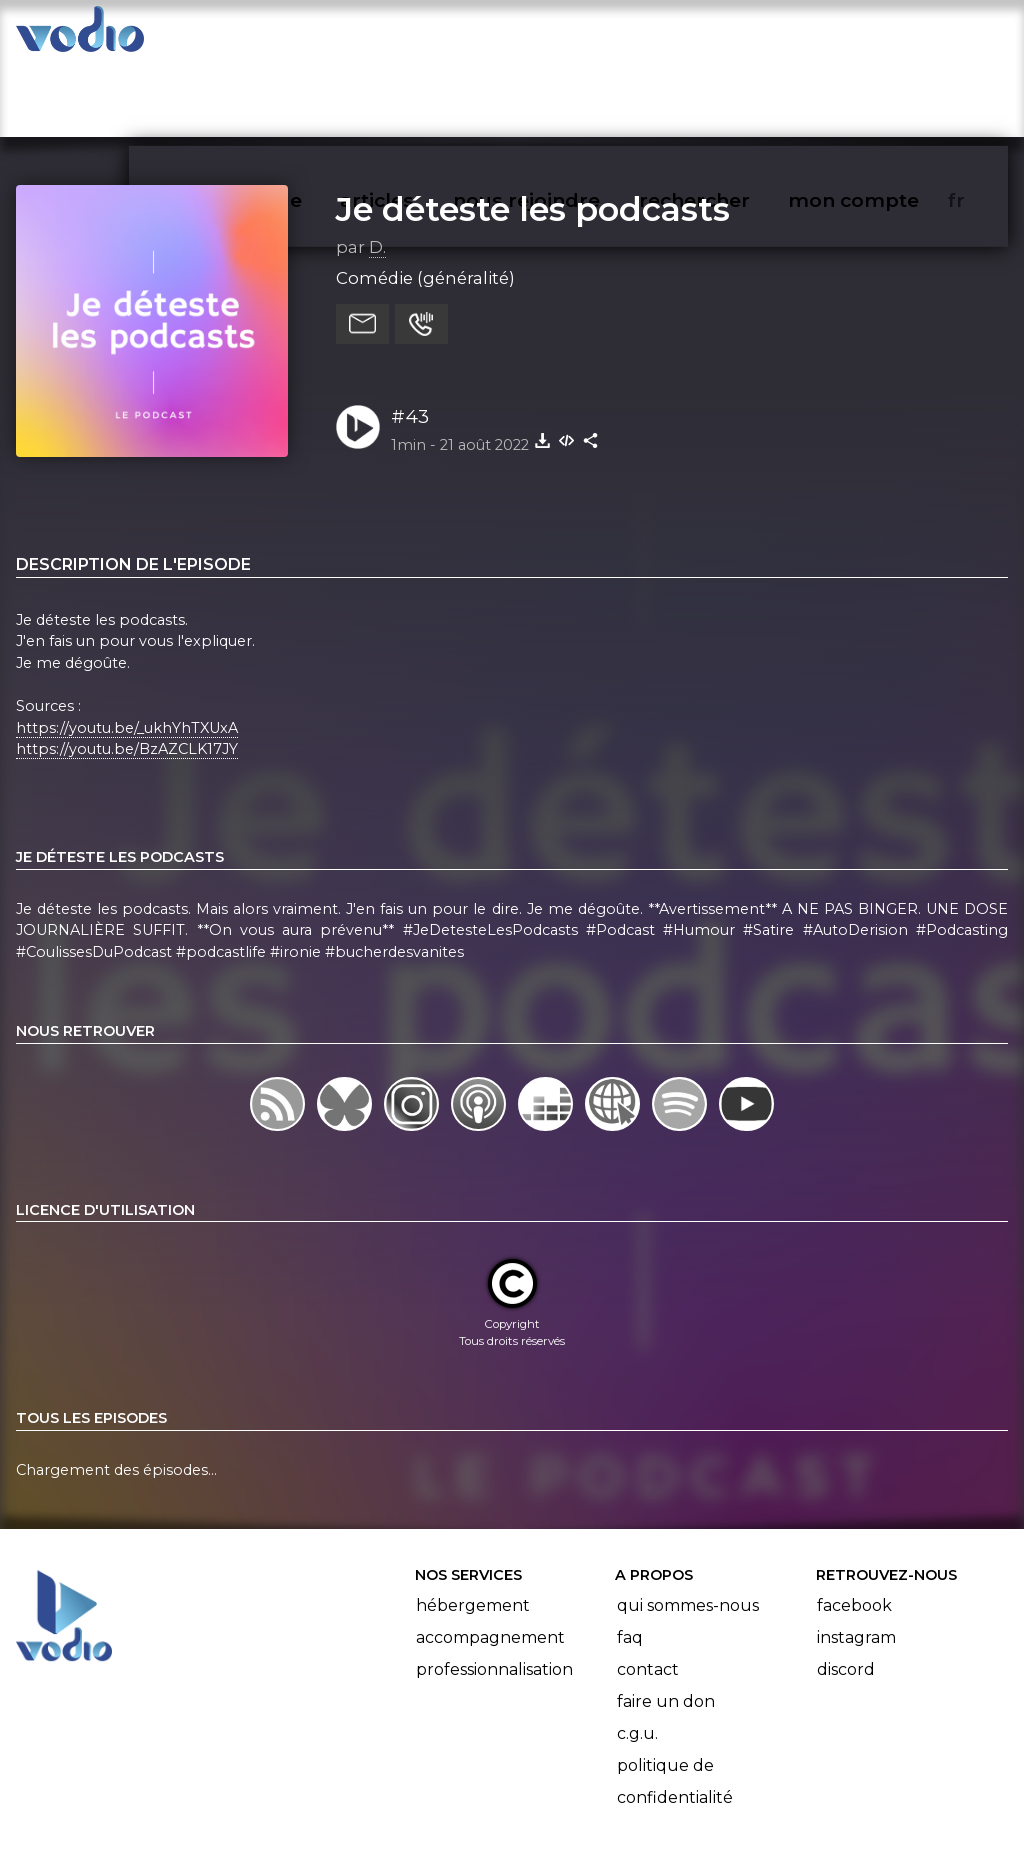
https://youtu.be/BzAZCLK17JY (127, 672)
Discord (846, 1591)
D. (377, 169)
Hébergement (473, 1527)
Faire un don (666, 1623)
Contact (648, 1591)
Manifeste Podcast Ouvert (568, 1794)
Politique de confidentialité (675, 1703)
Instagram (856, 1559)
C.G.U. (637, 1655)
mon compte (886, 36)
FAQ (630, 1559)
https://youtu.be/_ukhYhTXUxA (127, 650)
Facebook (854, 1527)
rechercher (730, 36)
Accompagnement (490, 1559)
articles (422, 36)
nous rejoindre (567, 36)
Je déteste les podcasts (533, 131)
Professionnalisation (494, 1591)
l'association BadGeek (340, 1822)
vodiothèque (286, 36)
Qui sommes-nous (688, 1527)
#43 (410, 338)
